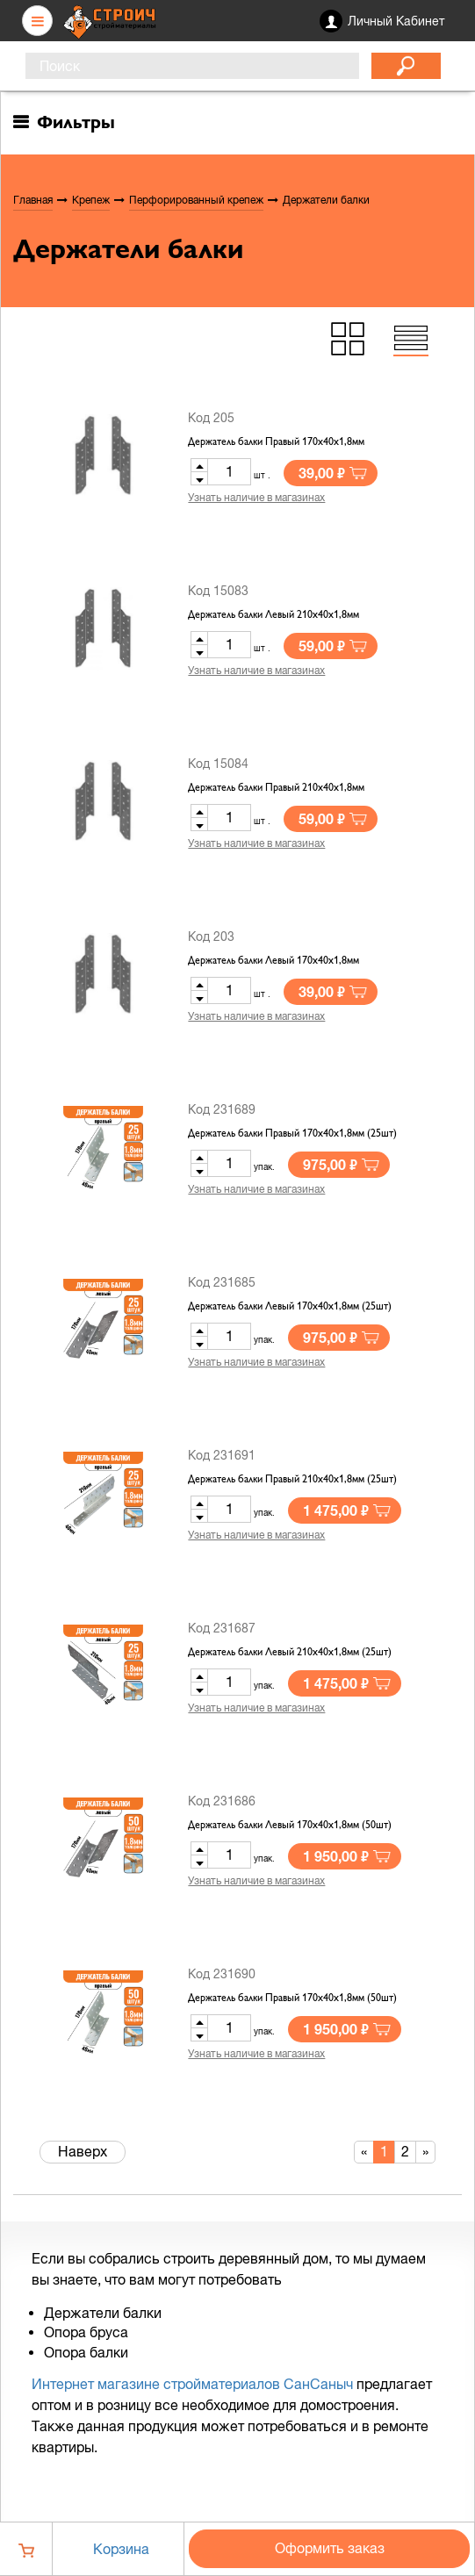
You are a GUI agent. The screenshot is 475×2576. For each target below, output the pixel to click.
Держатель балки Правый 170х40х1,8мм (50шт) (292, 1998)
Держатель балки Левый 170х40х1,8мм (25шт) (290, 1307)
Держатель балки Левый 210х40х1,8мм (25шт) (290, 1652)
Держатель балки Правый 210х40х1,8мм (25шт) (292, 1480)
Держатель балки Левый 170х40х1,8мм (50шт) (290, 1825)
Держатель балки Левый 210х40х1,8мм (273, 615)
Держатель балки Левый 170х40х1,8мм (273, 961)
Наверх (82, 2151)
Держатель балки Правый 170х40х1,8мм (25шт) (292, 1134)
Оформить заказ (330, 2548)
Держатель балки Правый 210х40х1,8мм (276, 788)
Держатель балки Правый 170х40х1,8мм (276, 442)
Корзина (121, 2549)
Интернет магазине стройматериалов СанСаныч (192, 2384)
